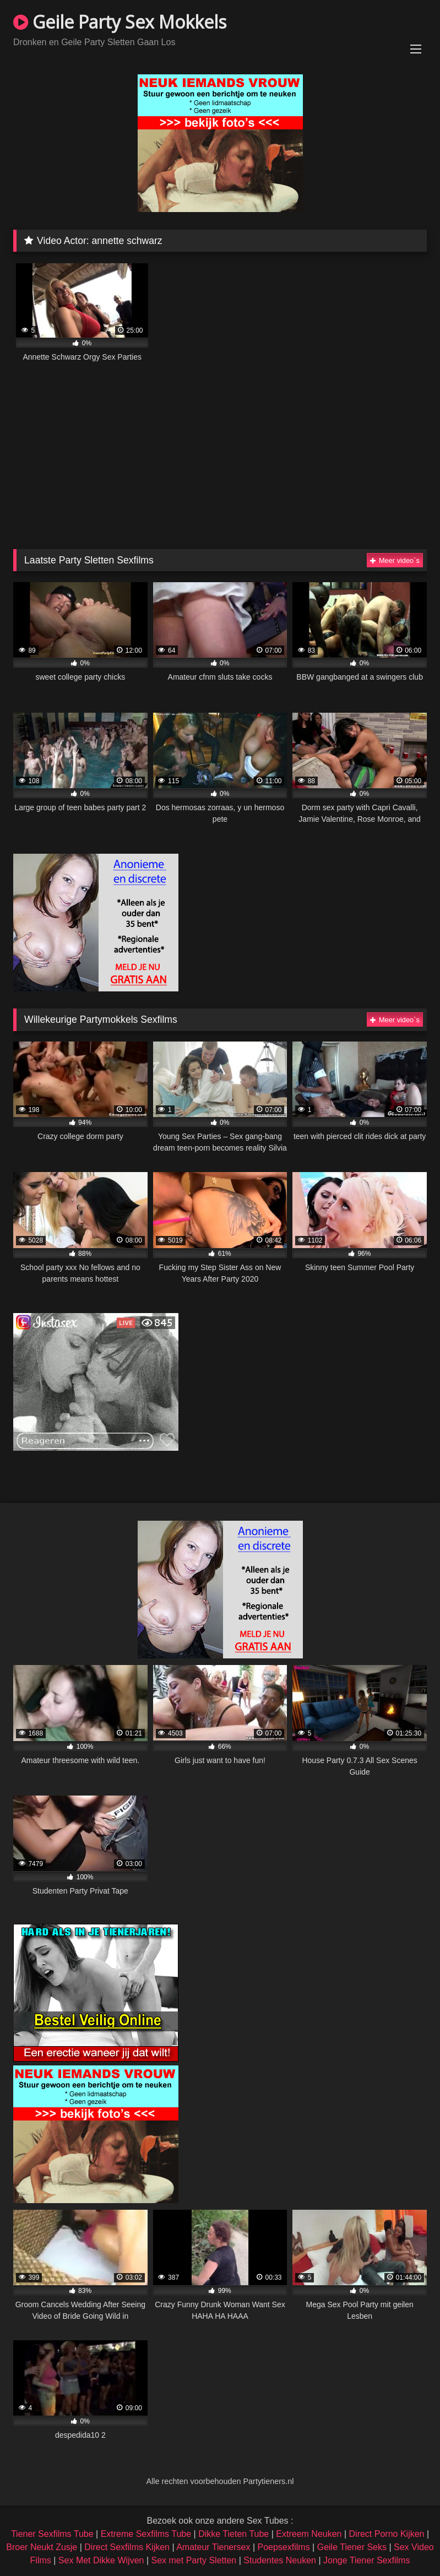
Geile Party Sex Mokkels (119, 22)
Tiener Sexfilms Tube (52, 2534)
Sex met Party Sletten (194, 2560)
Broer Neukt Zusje (41, 2547)
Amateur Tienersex (213, 2547)
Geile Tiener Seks (352, 2547)
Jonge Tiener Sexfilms (366, 2560)
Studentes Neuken (279, 2560)
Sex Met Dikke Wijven (101, 2560)
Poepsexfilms (284, 2547)
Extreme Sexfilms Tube (146, 2534)
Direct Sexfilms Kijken (127, 2547)
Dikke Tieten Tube (233, 2534)
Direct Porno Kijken (387, 2534)
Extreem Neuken (308, 2534)
